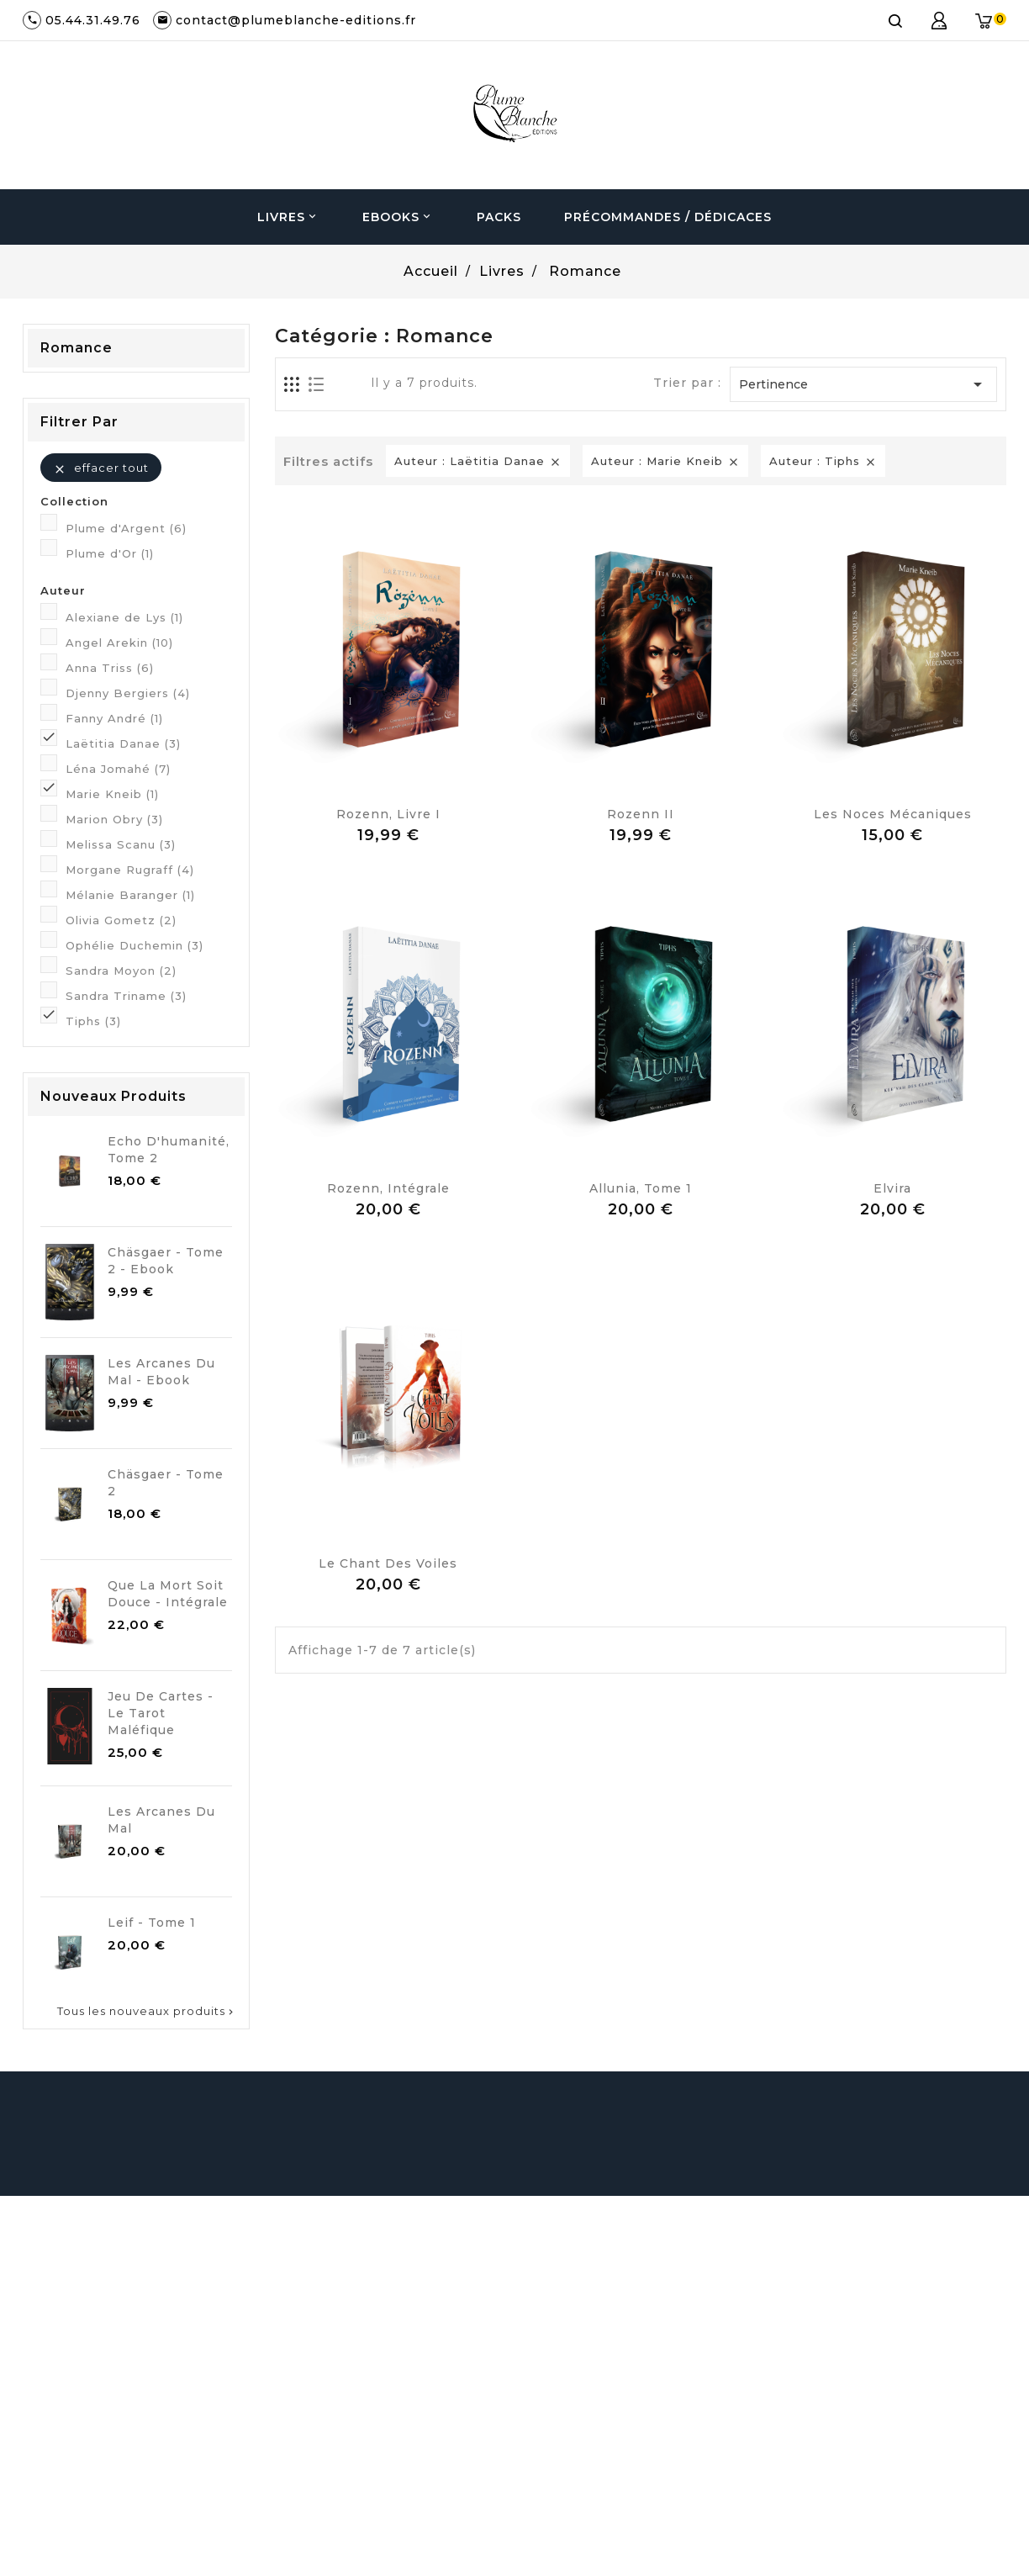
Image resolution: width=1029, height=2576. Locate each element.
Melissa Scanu (121, 844)
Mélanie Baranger (130, 895)
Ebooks (398, 217)
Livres (288, 217)
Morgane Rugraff (130, 869)
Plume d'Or (110, 553)
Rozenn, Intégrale (388, 1188)
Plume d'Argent (126, 528)
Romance (76, 348)
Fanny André (114, 718)
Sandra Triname (126, 995)
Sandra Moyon (121, 970)
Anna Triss (110, 667)
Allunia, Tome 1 (640, 1188)
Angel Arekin (119, 642)
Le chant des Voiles (388, 1563)
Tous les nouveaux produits (146, 2011)
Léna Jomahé (118, 768)
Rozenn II (640, 814)
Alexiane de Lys (124, 617)
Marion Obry (114, 819)
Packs (499, 217)
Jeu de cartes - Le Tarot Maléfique (161, 1713)
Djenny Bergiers (128, 693)
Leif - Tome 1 (152, 1922)
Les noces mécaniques (893, 814)
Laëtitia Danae (123, 743)
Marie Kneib (112, 794)
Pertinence (863, 384)
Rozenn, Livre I (388, 814)
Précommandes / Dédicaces (668, 217)
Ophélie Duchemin (134, 945)
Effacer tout (101, 468)
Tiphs (93, 1021)
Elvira (892, 1188)
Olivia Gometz (121, 920)
